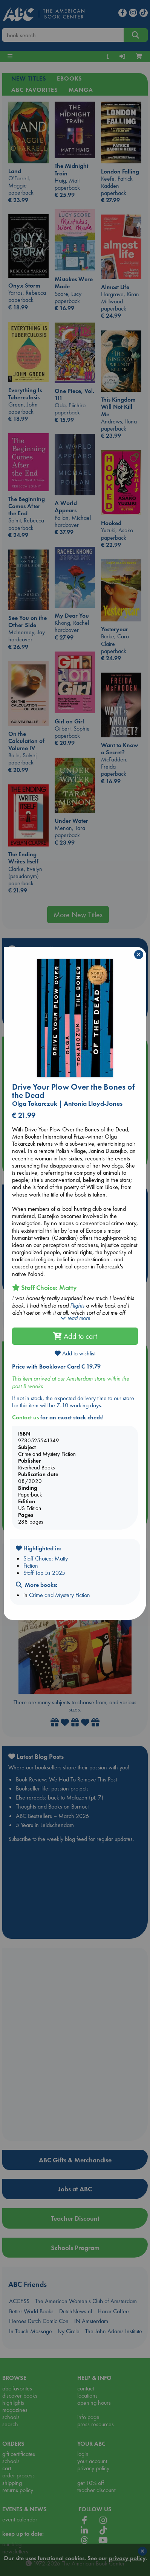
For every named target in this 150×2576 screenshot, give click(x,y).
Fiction (30, 1566)
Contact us (25, 1417)
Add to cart (75, 1336)
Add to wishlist (75, 1353)
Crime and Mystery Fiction (59, 1595)
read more (75, 1318)
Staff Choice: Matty (45, 1558)
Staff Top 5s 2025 (44, 1573)
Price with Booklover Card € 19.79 (56, 1366)
